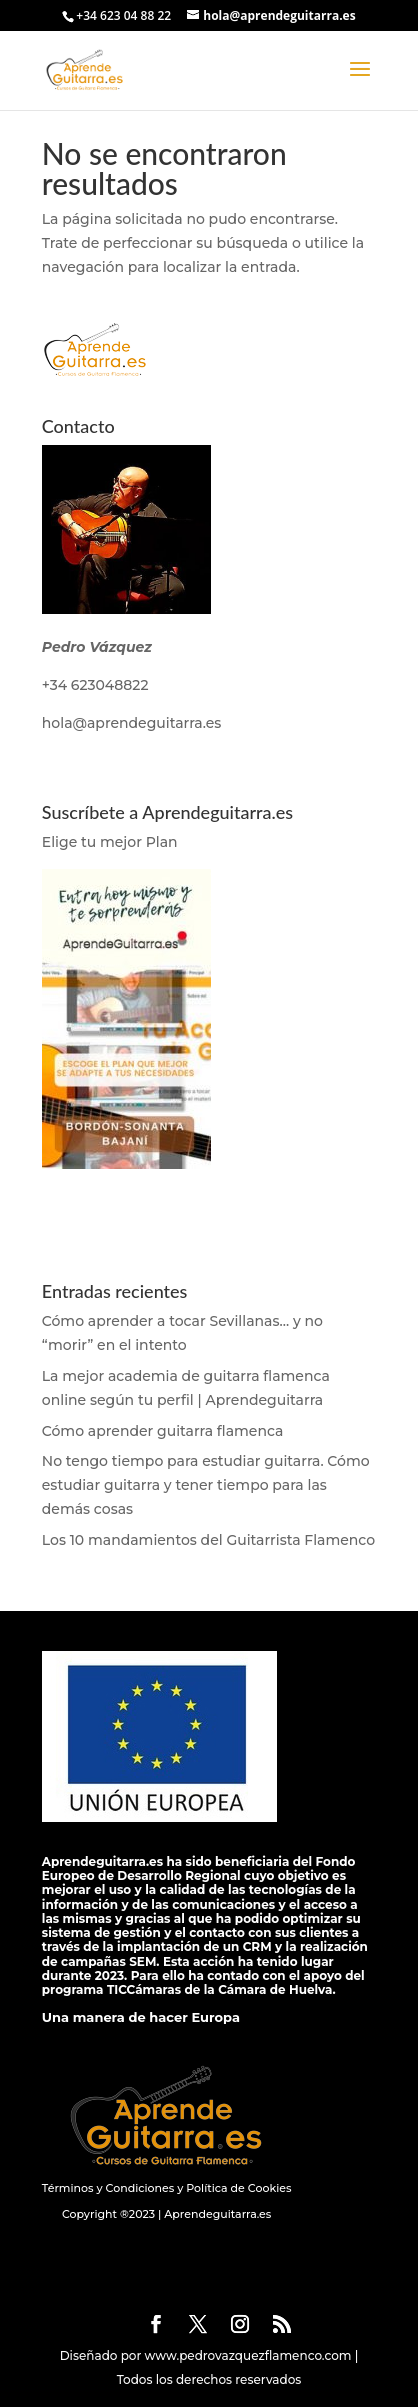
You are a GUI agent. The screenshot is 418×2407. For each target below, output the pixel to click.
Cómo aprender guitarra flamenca (163, 1431)
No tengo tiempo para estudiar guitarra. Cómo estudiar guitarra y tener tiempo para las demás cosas (206, 1485)
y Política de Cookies (232, 2188)
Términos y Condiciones (108, 2188)
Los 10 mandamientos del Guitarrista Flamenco (208, 1540)
